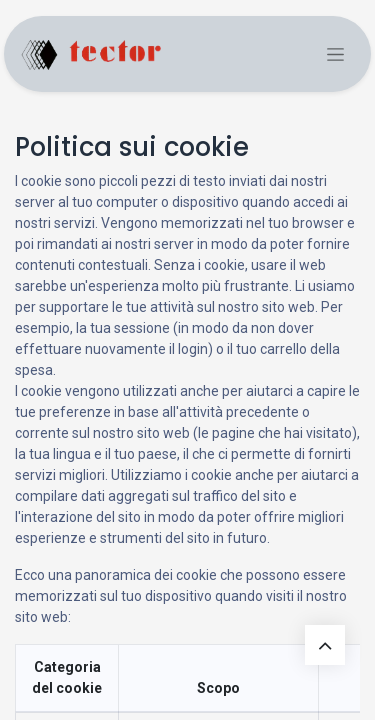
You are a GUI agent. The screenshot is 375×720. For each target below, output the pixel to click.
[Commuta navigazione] (335, 54)
